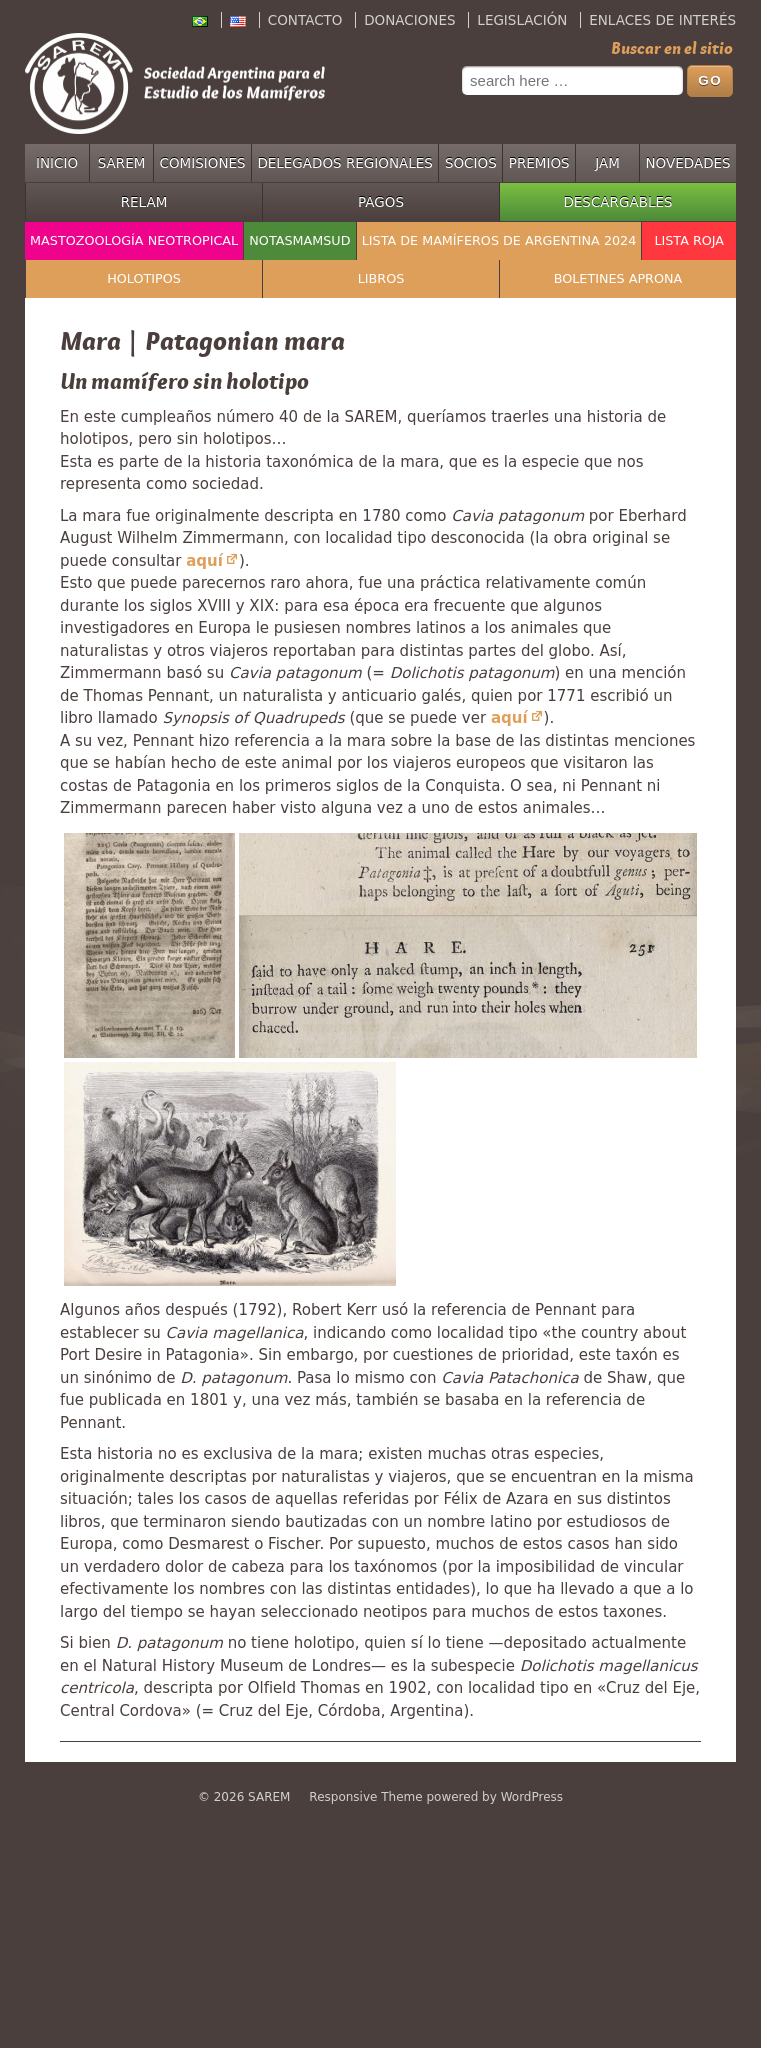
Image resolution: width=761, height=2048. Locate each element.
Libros (381, 278)
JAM (607, 163)
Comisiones (203, 163)
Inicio (57, 163)
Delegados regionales (345, 163)
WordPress (532, 1797)
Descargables (617, 202)
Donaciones (409, 20)
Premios (539, 163)
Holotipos (144, 278)
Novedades (688, 163)
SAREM (122, 163)
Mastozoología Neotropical (134, 240)
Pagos (381, 202)
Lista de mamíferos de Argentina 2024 (499, 240)
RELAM (144, 202)
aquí (204, 561)
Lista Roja (689, 240)
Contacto (305, 20)
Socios (471, 163)
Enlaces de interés (662, 20)
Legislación (522, 20)
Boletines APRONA (618, 278)
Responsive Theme (365, 1797)
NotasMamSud (299, 240)
